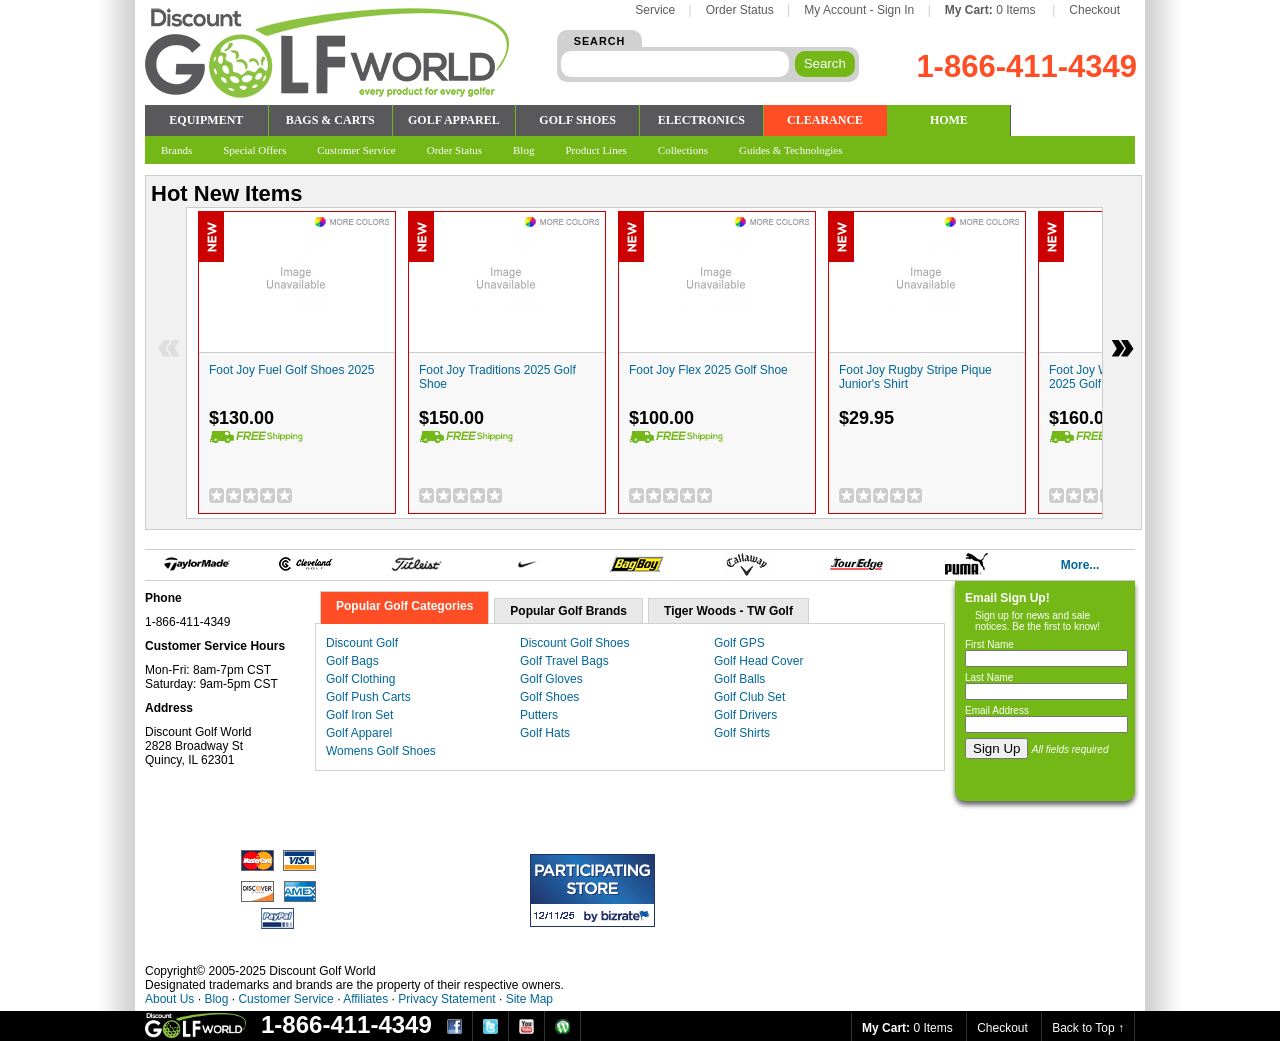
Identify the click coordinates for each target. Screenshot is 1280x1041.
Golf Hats (545, 733)
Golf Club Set (749, 697)
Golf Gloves (551, 679)
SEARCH (600, 41)
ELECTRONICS (701, 120)
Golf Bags (352, 661)
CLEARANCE (825, 120)
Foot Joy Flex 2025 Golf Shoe (708, 370)
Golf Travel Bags (564, 661)
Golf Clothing (360, 679)
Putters (539, 715)
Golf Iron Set (359, 715)
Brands (176, 150)
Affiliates (365, 999)
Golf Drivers (745, 715)
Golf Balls (739, 679)
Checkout (1094, 10)
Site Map (529, 999)
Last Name (989, 677)
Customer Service (285, 999)
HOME (949, 120)
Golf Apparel (359, 733)
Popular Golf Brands (568, 611)
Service (655, 10)
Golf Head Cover (758, 661)
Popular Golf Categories (404, 606)
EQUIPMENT (206, 120)
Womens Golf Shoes (381, 751)
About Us (169, 999)
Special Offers (254, 150)
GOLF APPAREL (454, 120)
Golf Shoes (549, 697)
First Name (989, 644)
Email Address (997, 710)
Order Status (740, 10)
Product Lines (595, 150)
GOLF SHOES (577, 120)
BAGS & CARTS (330, 120)
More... (1080, 565)
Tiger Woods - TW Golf (728, 611)
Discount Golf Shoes (574, 643)
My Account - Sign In (859, 10)
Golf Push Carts (368, 697)
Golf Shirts (742, 733)
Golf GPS (739, 643)
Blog (216, 999)
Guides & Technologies (791, 150)
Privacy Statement (446, 999)
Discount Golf (362, 643)
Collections (683, 150)
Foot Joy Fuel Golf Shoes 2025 (291, 370)
